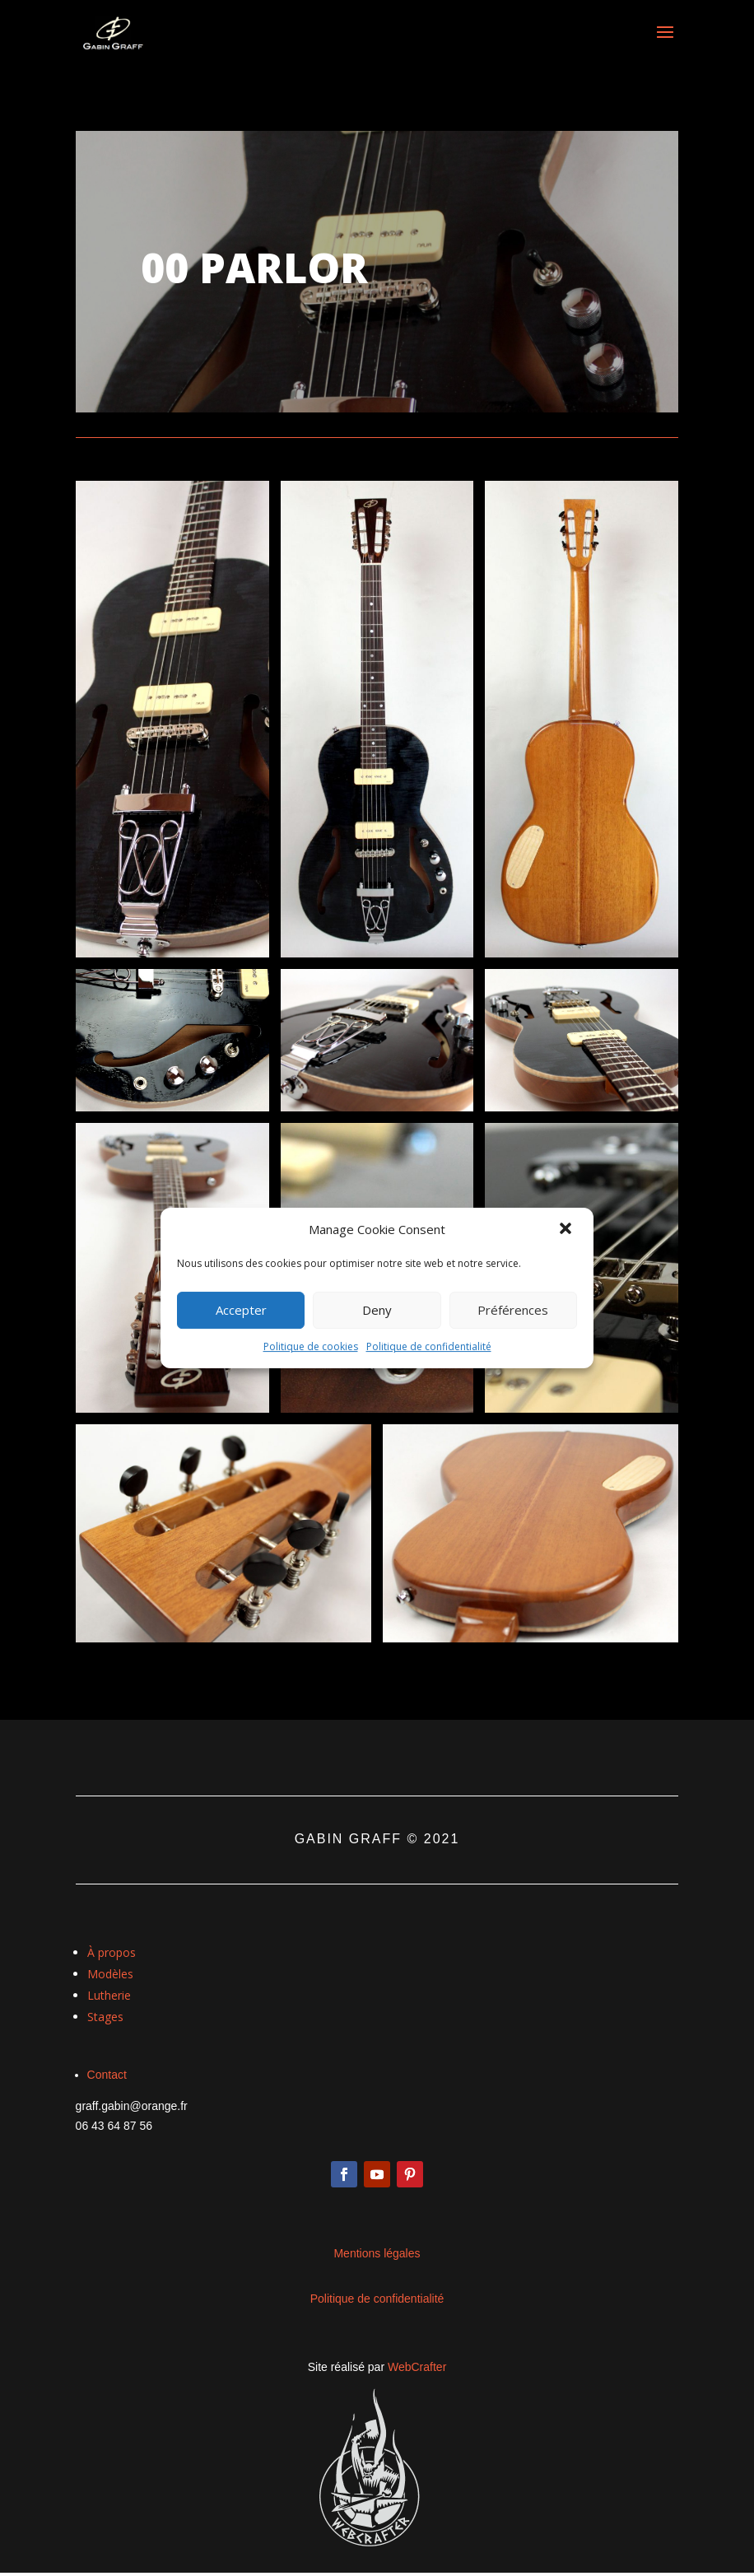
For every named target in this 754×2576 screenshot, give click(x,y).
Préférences (512, 1310)
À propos (111, 1952)
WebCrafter (417, 2366)
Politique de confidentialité (428, 1346)
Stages (105, 2016)
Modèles (110, 1974)
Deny (377, 1310)
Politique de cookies (310, 1346)
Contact (107, 2074)
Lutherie (109, 1995)
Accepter (241, 1310)
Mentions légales (376, 2253)
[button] (567, 1230)
